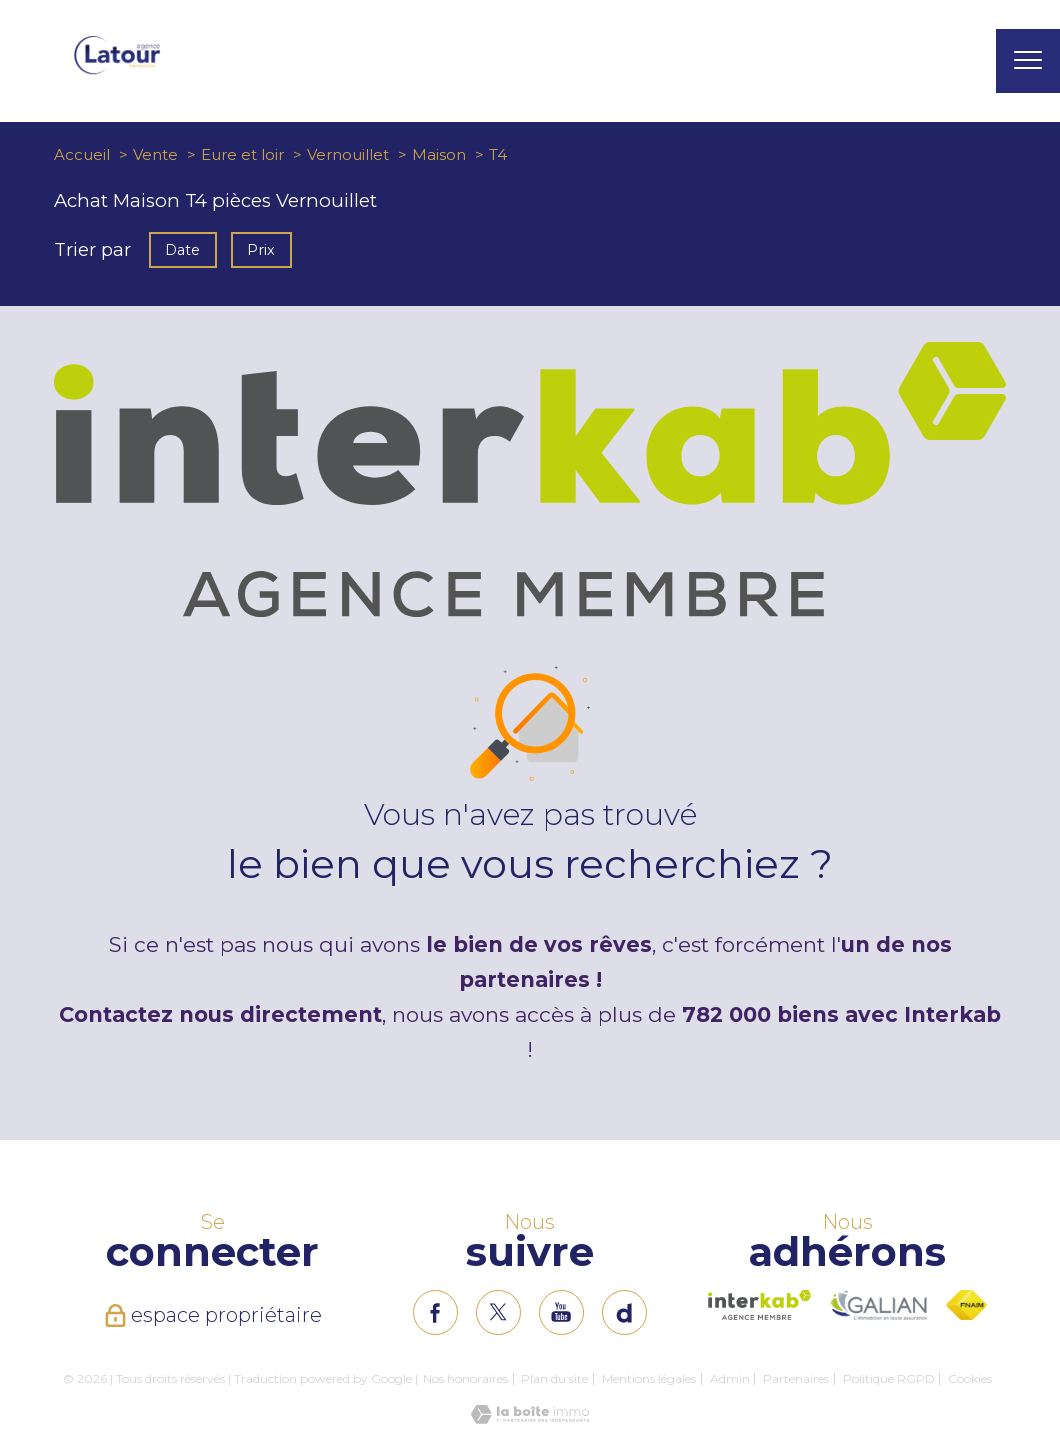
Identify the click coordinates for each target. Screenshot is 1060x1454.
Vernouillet (348, 154)
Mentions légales (649, 1378)
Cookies (970, 1379)
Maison (439, 154)
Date (182, 249)
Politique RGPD (889, 1378)
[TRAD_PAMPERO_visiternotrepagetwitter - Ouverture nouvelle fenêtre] (498, 1312)
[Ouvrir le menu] (1028, 61)
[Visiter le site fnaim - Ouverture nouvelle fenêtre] (966, 1305)
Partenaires (796, 1378)
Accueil (82, 154)
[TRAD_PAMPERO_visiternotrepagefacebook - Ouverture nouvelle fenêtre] (435, 1312)
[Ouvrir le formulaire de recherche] (963, 61)
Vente (155, 154)
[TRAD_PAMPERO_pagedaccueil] (117, 70)
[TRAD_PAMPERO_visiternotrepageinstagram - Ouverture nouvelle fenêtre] (561, 1312)
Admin (730, 1378)
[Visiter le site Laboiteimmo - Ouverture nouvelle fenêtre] (530, 1418)
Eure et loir (242, 154)
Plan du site (554, 1378)
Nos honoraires (465, 1378)
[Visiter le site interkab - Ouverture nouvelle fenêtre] (759, 1305)
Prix (262, 249)
